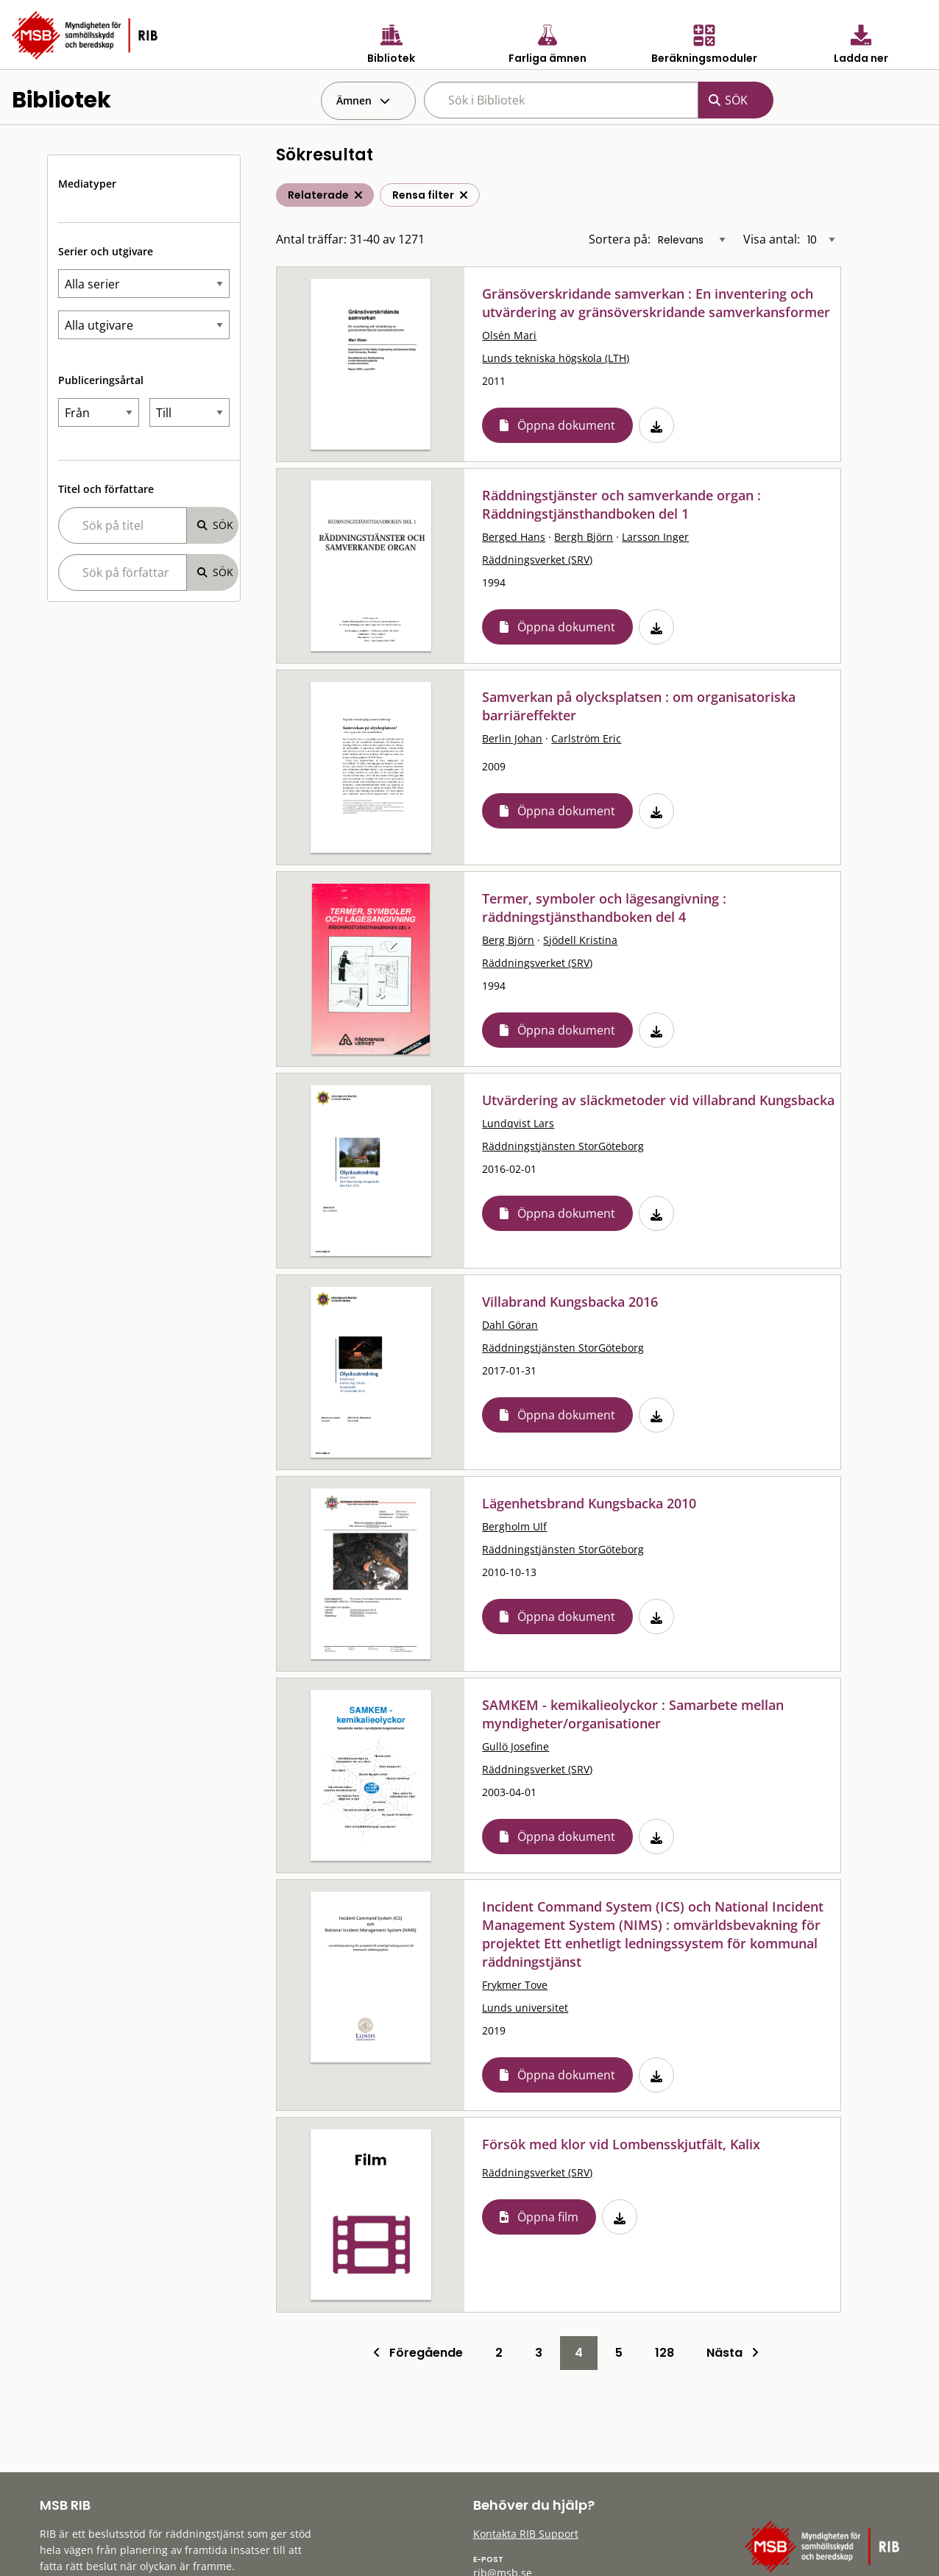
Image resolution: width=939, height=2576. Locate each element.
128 (664, 2352)
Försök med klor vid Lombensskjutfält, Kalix (621, 2144)
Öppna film (547, 2217)
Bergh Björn (583, 537)
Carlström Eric (586, 738)
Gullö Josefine (515, 1746)
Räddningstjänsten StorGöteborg (563, 1146)
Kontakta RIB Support (525, 2534)
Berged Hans (513, 537)
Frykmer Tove (515, 1985)
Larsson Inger (655, 537)
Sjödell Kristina (580, 940)
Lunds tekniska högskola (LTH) (555, 358)
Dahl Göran (510, 1325)
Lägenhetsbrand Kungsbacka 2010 (589, 1503)
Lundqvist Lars (518, 1123)
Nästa (732, 2352)
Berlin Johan (512, 738)
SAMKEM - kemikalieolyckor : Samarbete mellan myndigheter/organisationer (633, 1714)
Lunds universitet (525, 2008)
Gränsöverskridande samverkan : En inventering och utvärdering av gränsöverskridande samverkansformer (656, 303)
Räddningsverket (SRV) (537, 560)
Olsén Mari (509, 335)
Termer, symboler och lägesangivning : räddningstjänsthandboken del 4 (604, 908)
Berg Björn (508, 940)
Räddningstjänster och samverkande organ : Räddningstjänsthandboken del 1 (621, 504)
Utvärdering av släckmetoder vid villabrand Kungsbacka (658, 1100)
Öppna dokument (566, 425)
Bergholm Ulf (514, 1526)
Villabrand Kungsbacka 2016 (570, 1301)
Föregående (418, 2352)
